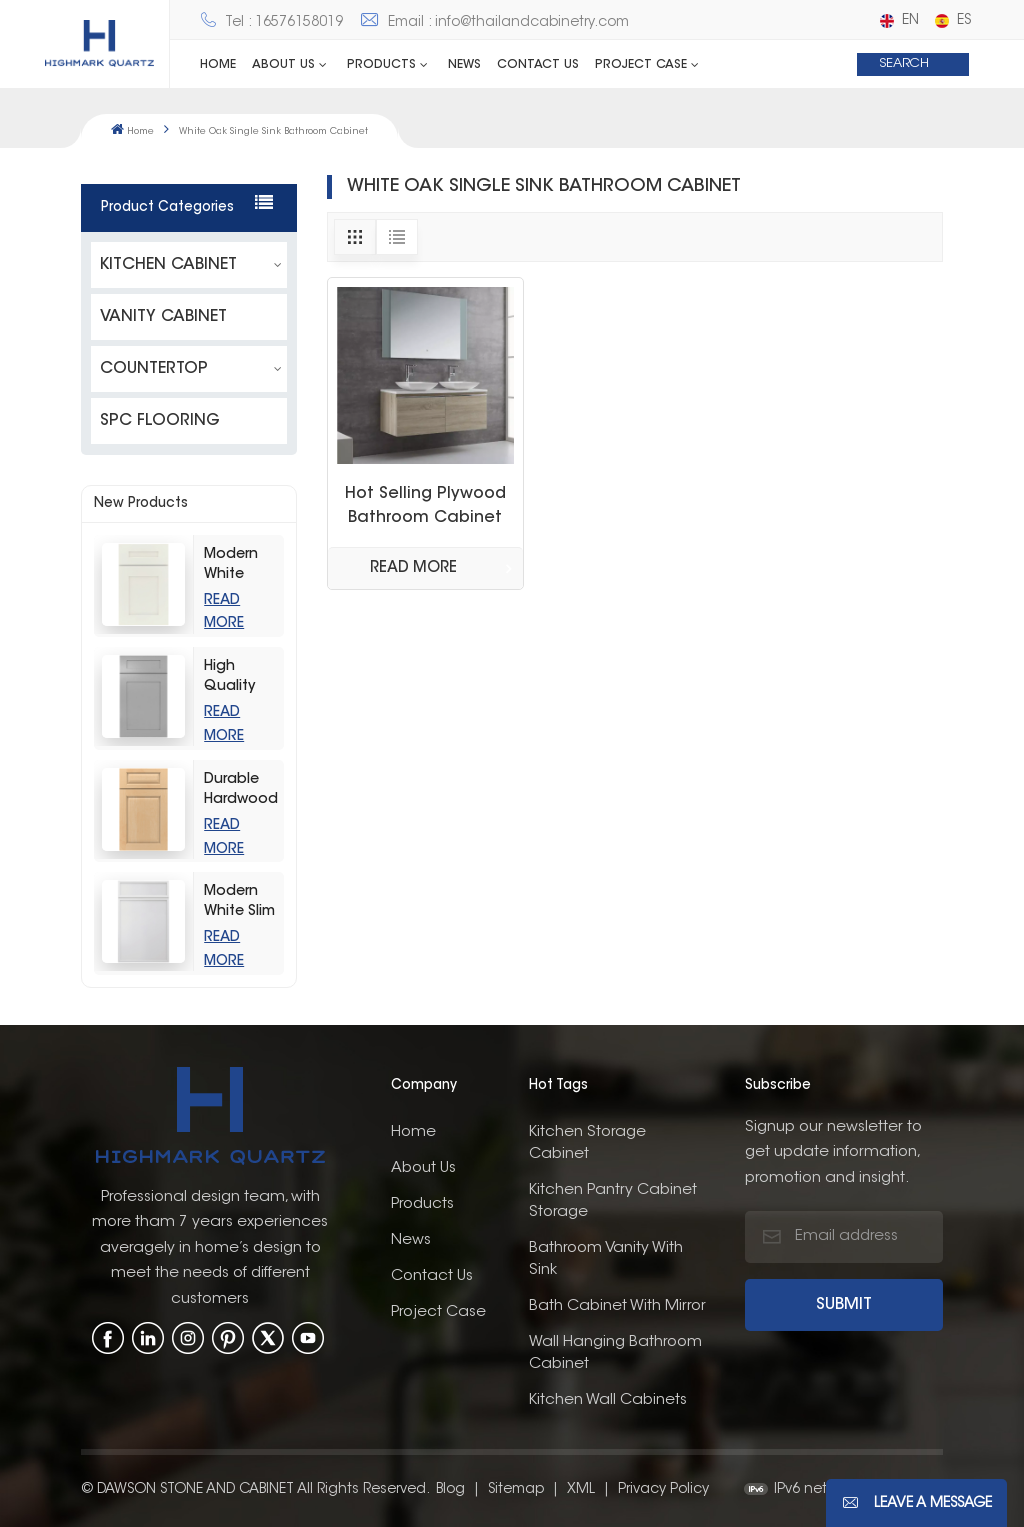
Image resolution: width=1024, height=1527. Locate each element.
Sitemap (516, 1488)
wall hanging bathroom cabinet (615, 1351)
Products (381, 65)
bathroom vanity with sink (606, 1257)
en (899, 21)
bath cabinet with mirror (617, 1304)
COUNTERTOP (154, 368)
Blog (450, 1488)
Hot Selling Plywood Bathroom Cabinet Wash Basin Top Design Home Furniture (425, 508)
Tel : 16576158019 (271, 23)
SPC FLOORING (160, 420)
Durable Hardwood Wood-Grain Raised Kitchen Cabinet (241, 790)
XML (581, 1488)
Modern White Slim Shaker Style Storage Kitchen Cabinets (239, 902)
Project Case (641, 65)
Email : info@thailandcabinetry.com (494, 23)
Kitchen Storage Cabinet (587, 1141)
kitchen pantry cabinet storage (613, 1199)
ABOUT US (283, 65)
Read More (413, 568)
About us (423, 1166)
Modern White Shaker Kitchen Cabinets (236, 565)
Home (218, 65)
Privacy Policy (663, 1488)
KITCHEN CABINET (168, 264)
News (464, 65)
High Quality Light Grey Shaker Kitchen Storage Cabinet (239, 677)
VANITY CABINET (163, 316)
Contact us (538, 65)
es (953, 21)
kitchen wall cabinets (608, 1398)
